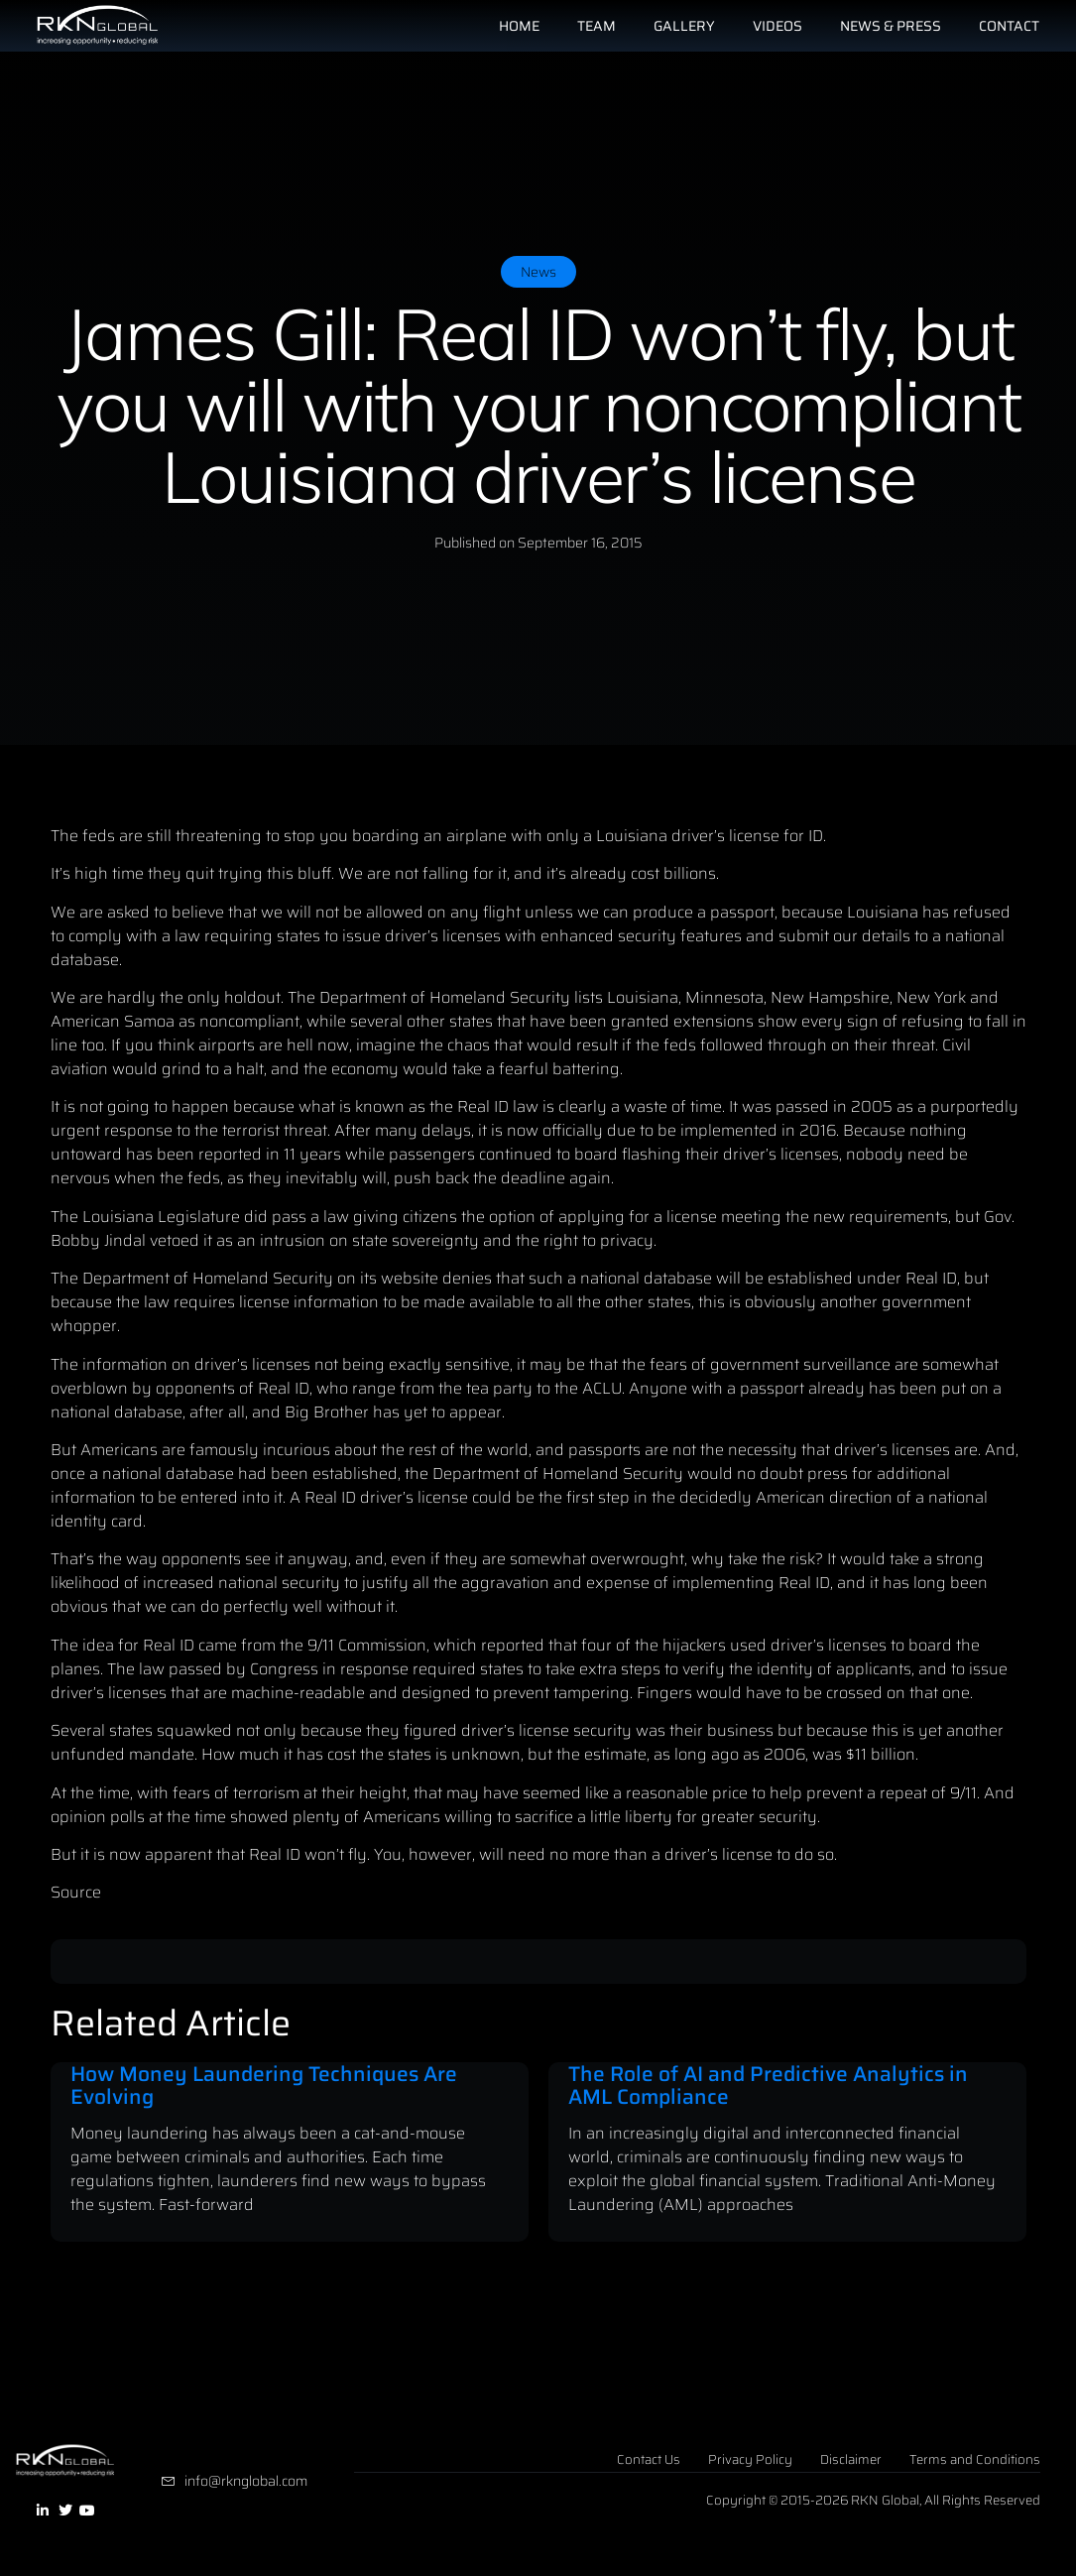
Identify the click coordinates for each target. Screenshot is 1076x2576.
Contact (1009, 26)
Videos (777, 26)
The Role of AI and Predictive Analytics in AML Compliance (768, 2085)
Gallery (684, 26)
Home (519, 26)
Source (76, 1892)
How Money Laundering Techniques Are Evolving (263, 2085)
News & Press (890, 26)
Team (596, 26)
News (538, 272)
